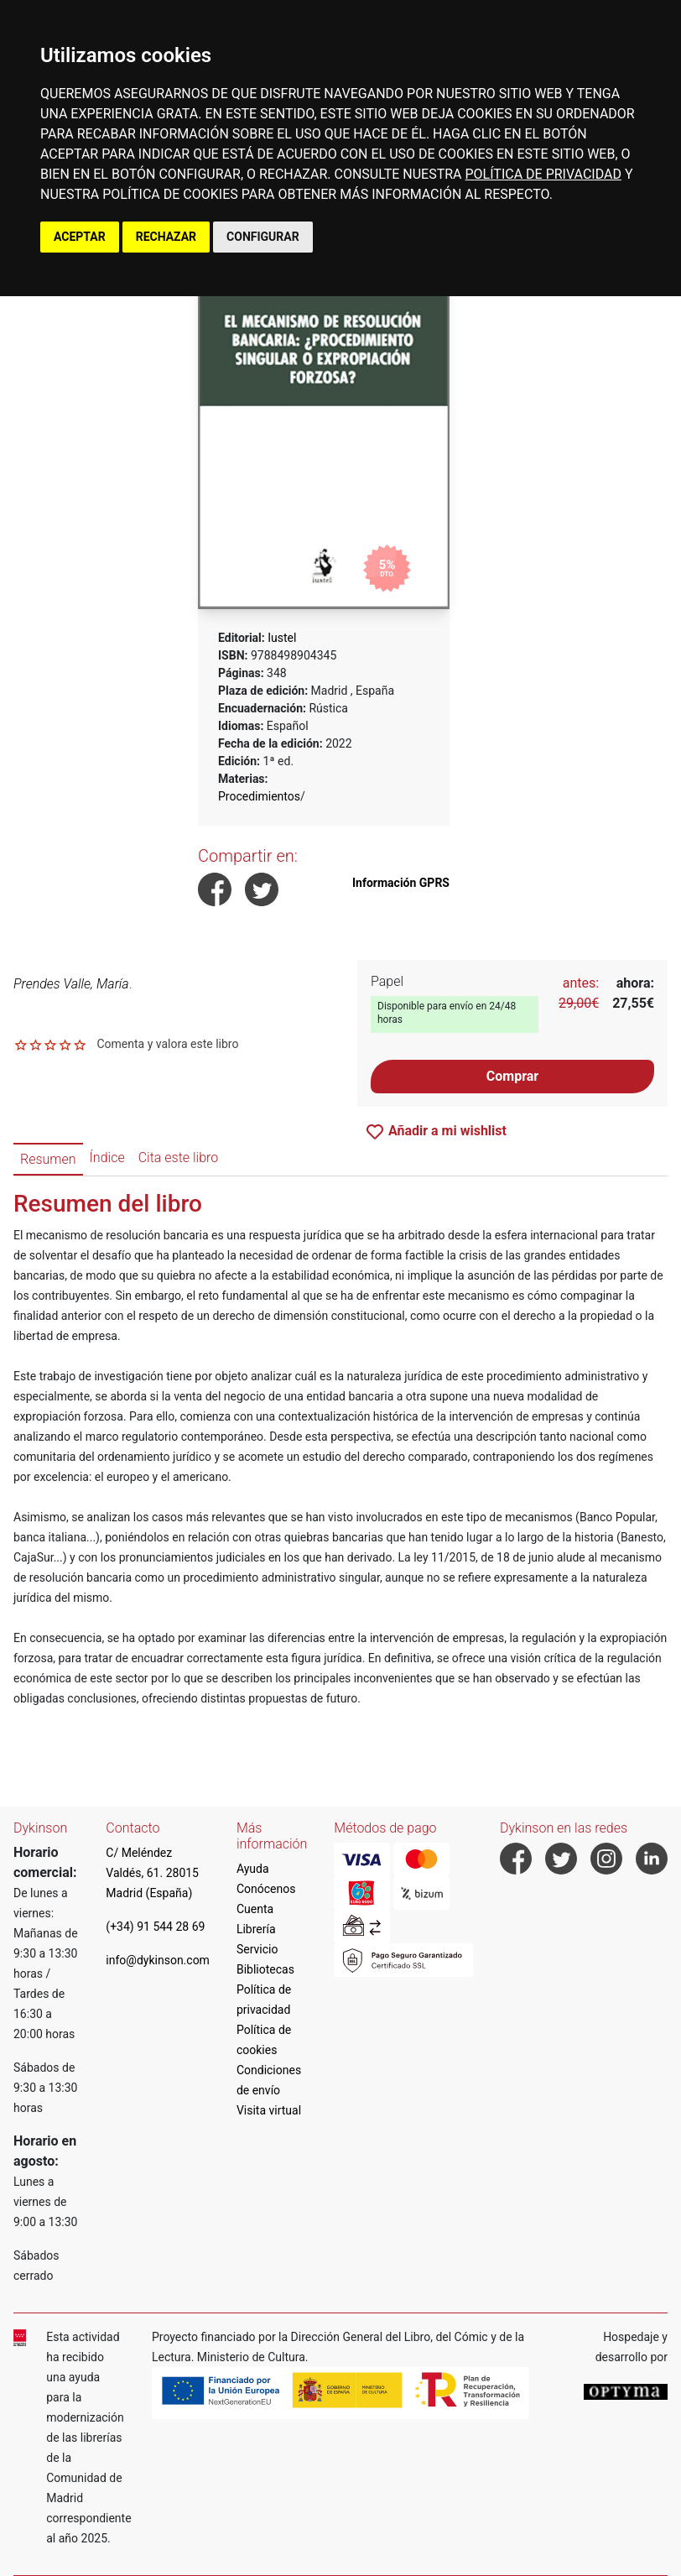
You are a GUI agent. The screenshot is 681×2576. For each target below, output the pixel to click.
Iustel (282, 637)
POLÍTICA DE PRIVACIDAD (543, 174)
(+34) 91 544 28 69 (155, 1926)
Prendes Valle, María (71, 984)
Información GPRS (401, 882)
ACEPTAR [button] (80, 236)
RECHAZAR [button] (166, 236)
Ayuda (253, 1868)
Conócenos (266, 1888)
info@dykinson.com (158, 1960)
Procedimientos (259, 796)
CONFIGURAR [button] (262, 236)
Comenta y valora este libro (167, 1044)
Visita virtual (269, 2110)
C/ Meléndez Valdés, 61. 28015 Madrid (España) (152, 1873)
